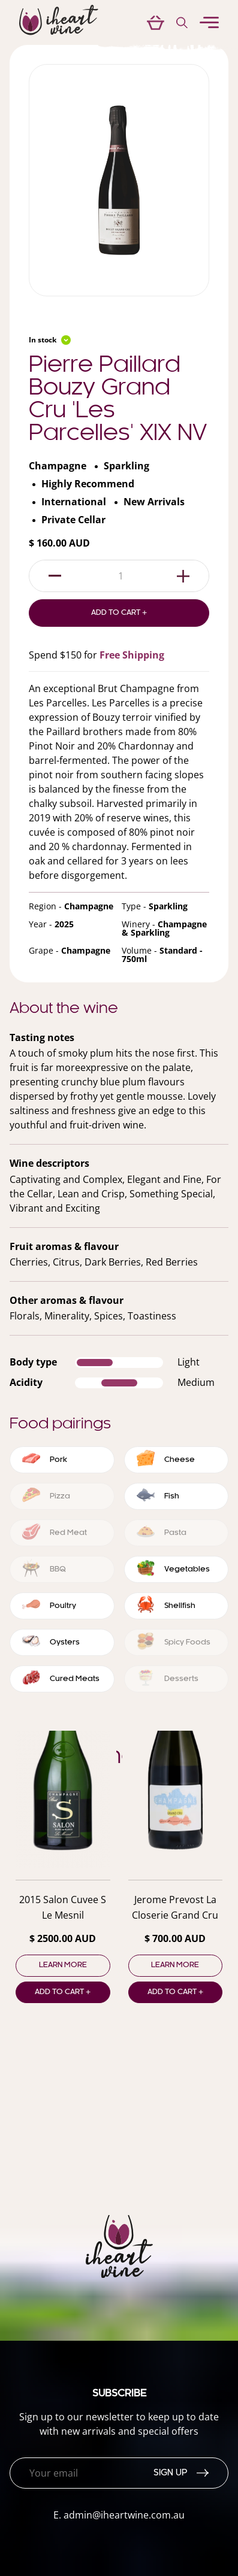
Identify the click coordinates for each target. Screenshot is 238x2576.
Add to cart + (63, 1992)
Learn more (63, 1965)
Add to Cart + (119, 613)
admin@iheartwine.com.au (124, 2515)
